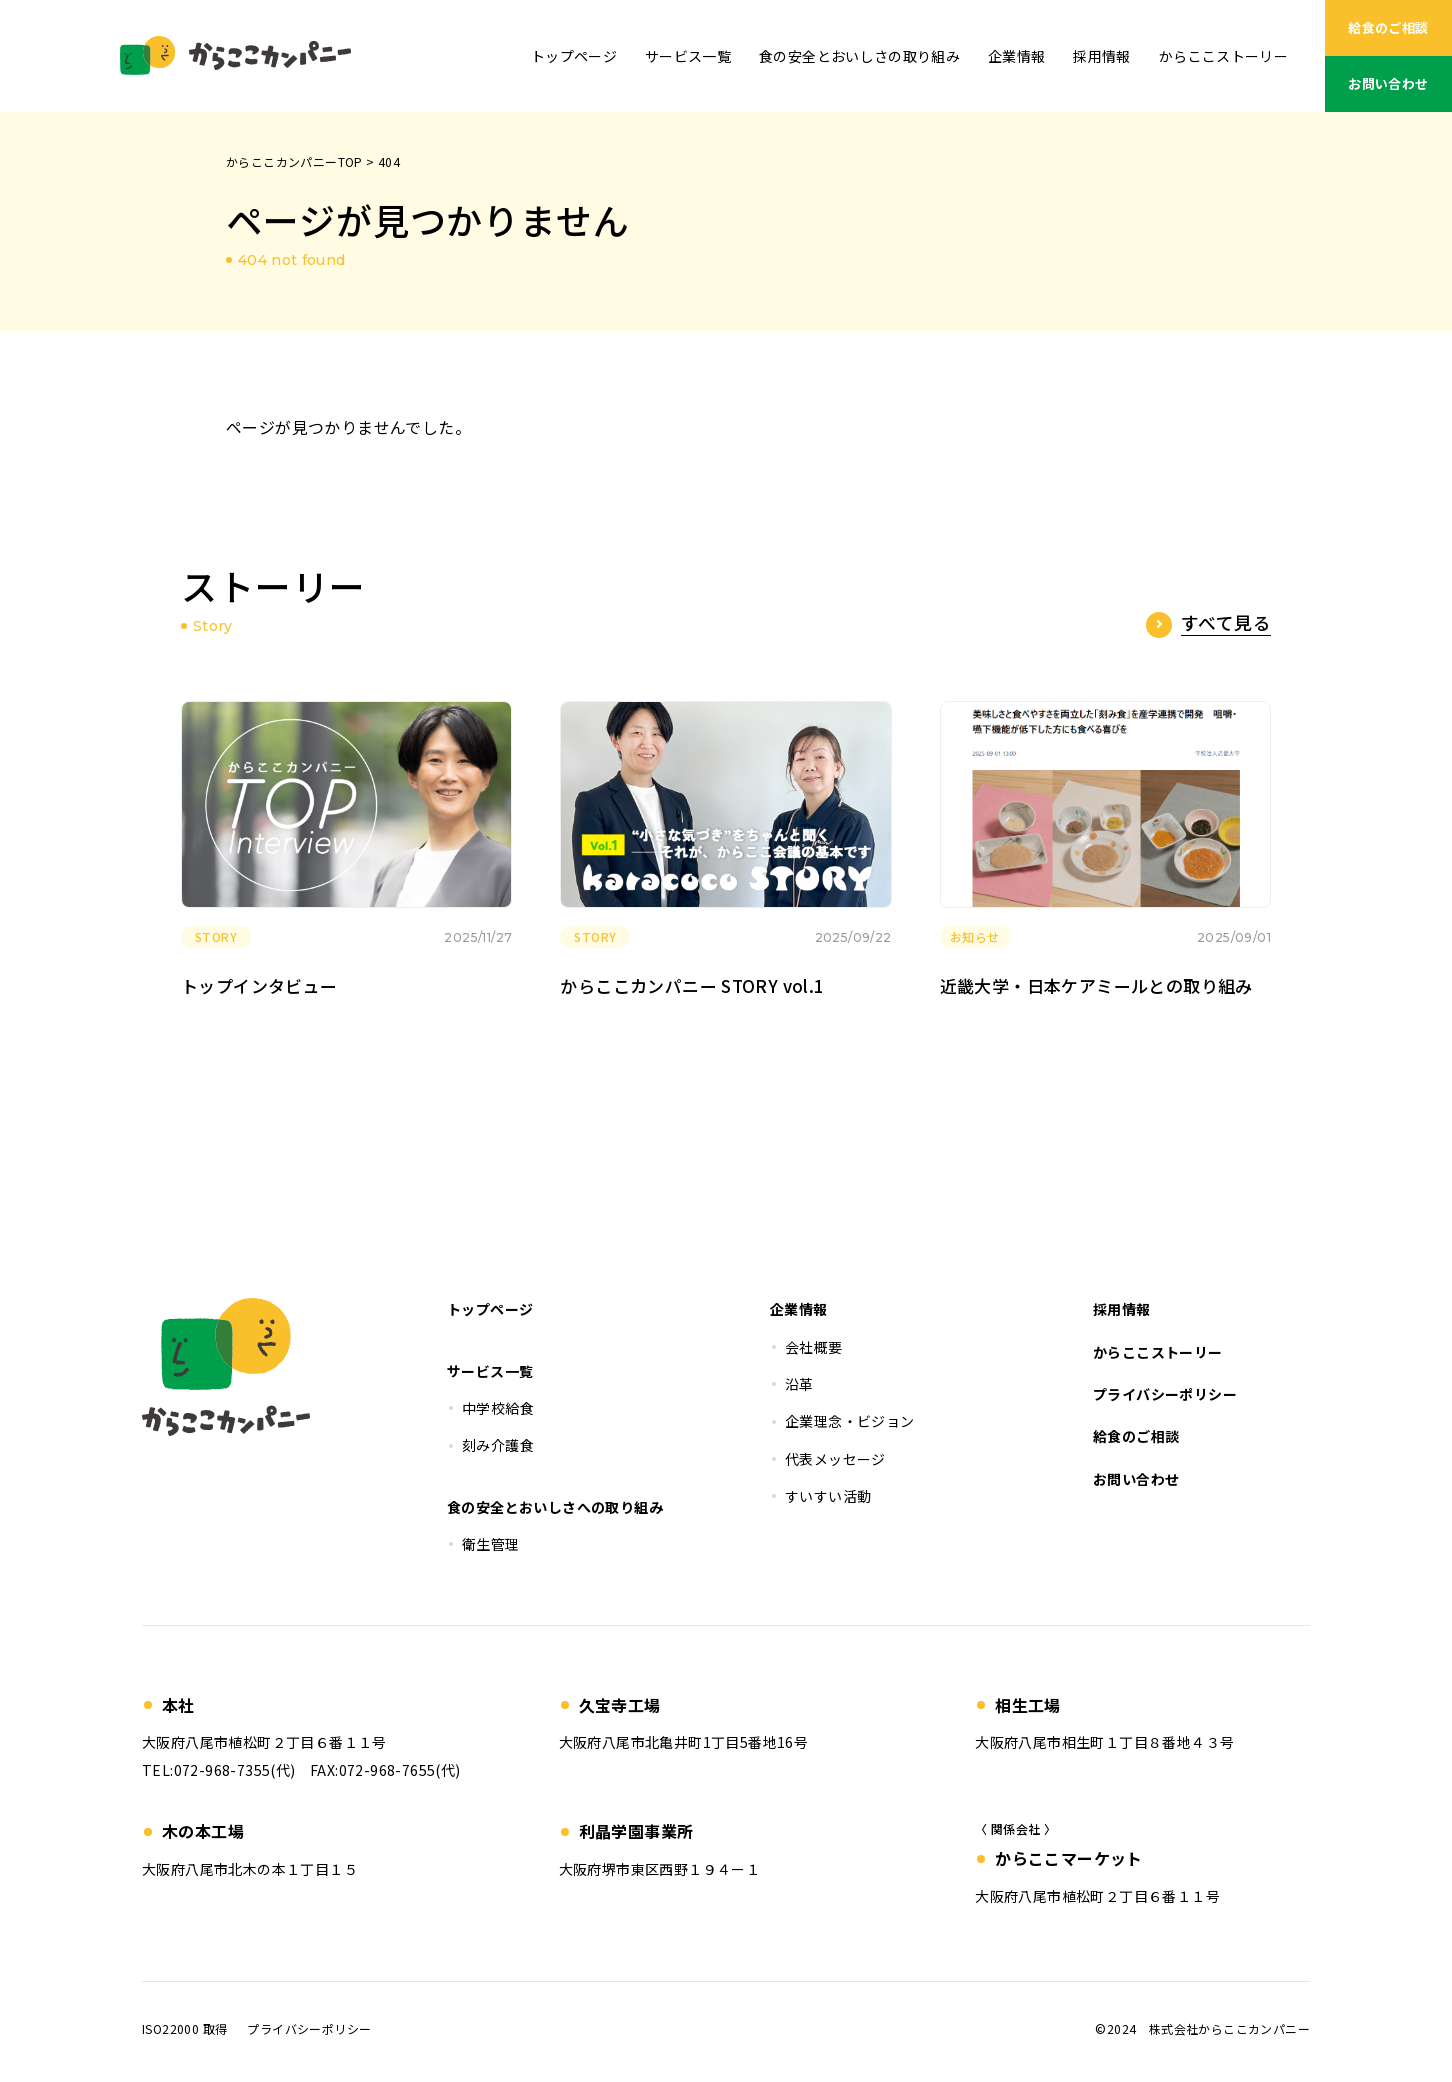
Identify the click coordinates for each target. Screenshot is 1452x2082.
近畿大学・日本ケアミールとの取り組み (1096, 985)
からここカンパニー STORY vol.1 (692, 985)
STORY (216, 936)
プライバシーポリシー (309, 2028)
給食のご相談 (1388, 27)
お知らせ (975, 936)
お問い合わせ (1388, 83)
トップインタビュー (259, 985)
